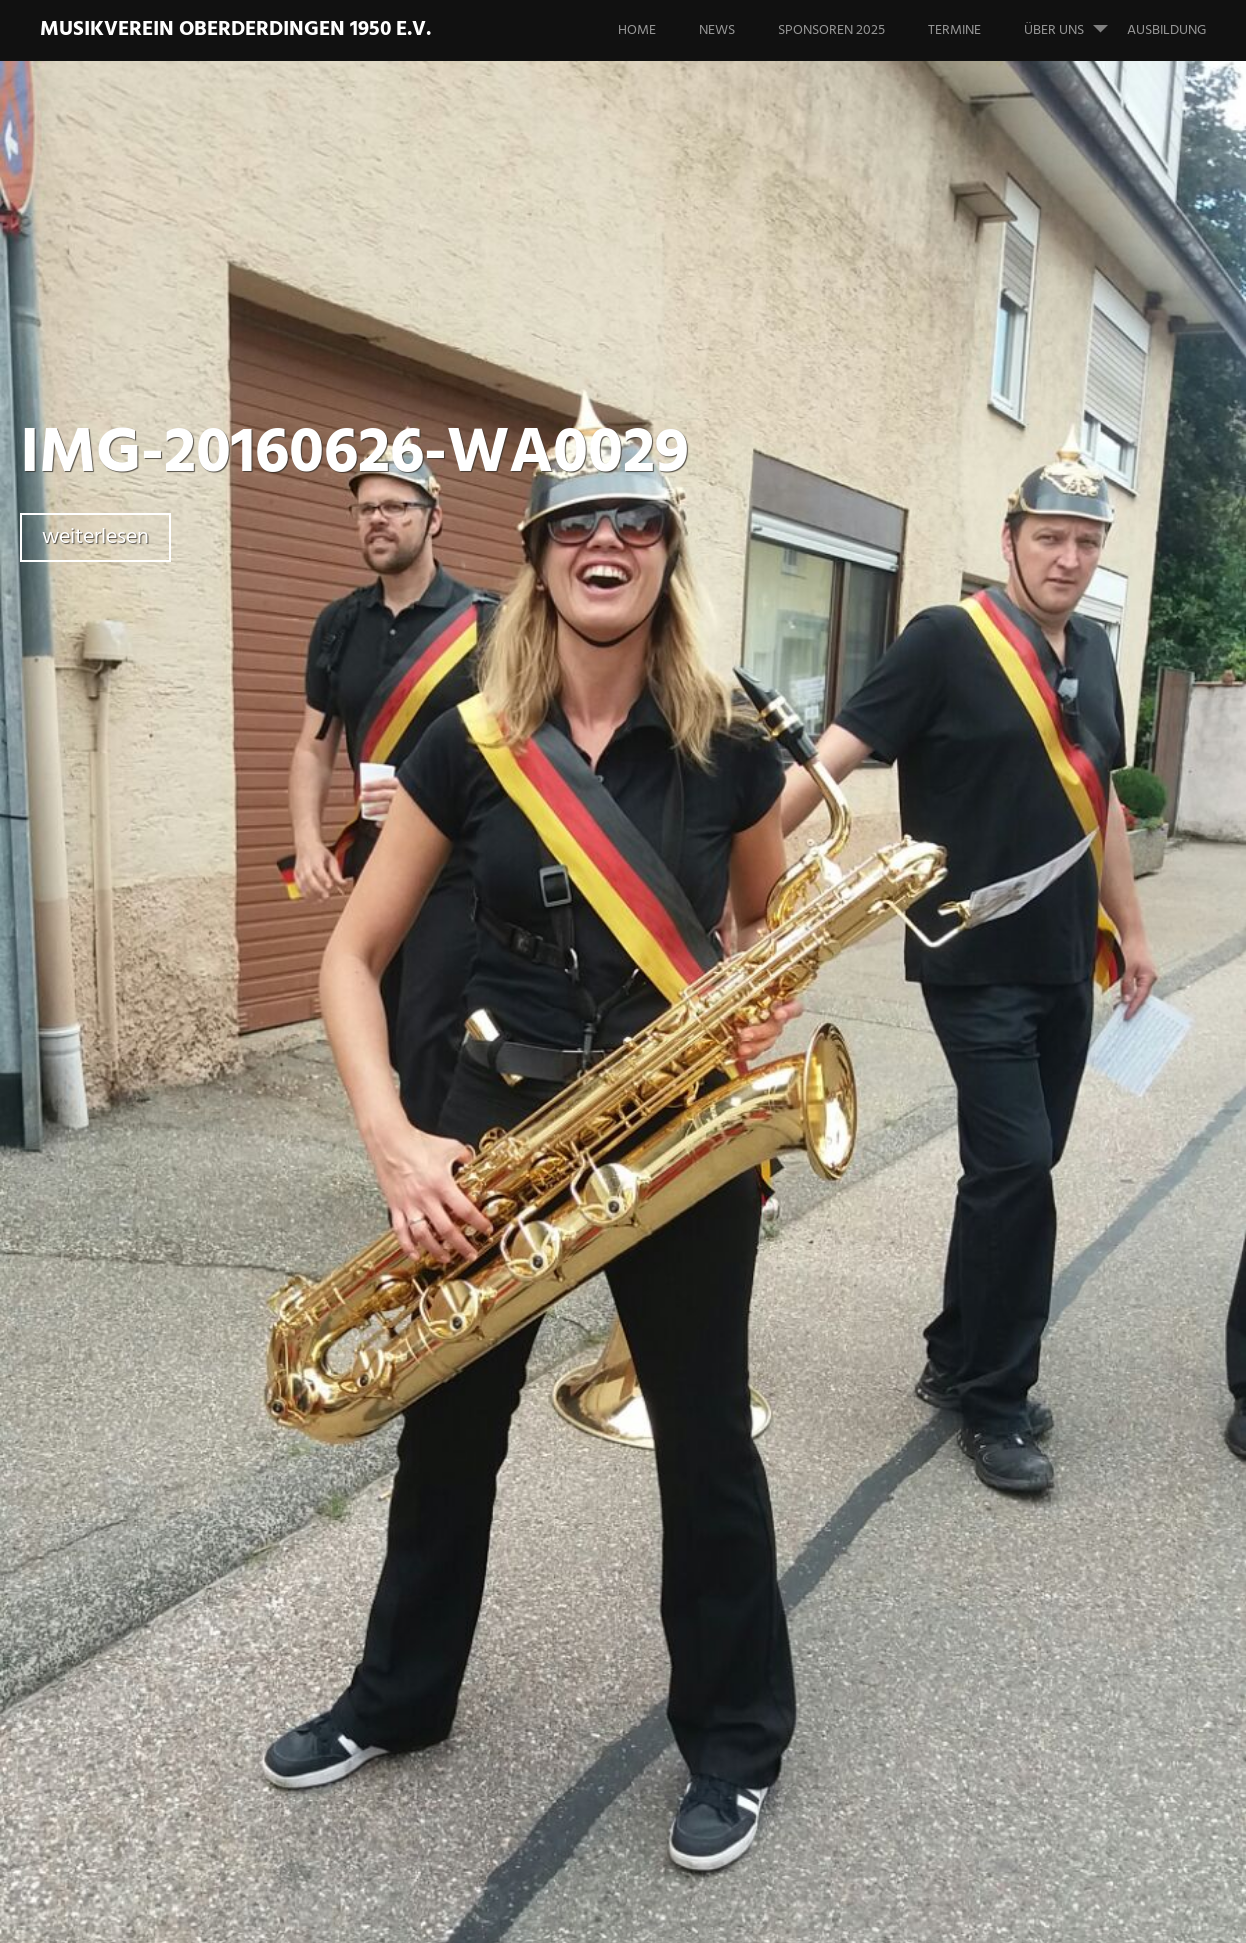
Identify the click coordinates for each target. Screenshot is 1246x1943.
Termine (954, 30)
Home (637, 30)
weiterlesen (95, 537)
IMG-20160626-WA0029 (354, 454)
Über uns (1074, 21)
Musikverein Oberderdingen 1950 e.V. (235, 29)
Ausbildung (1166, 30)
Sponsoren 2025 (831, 30)
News (717, 30)
